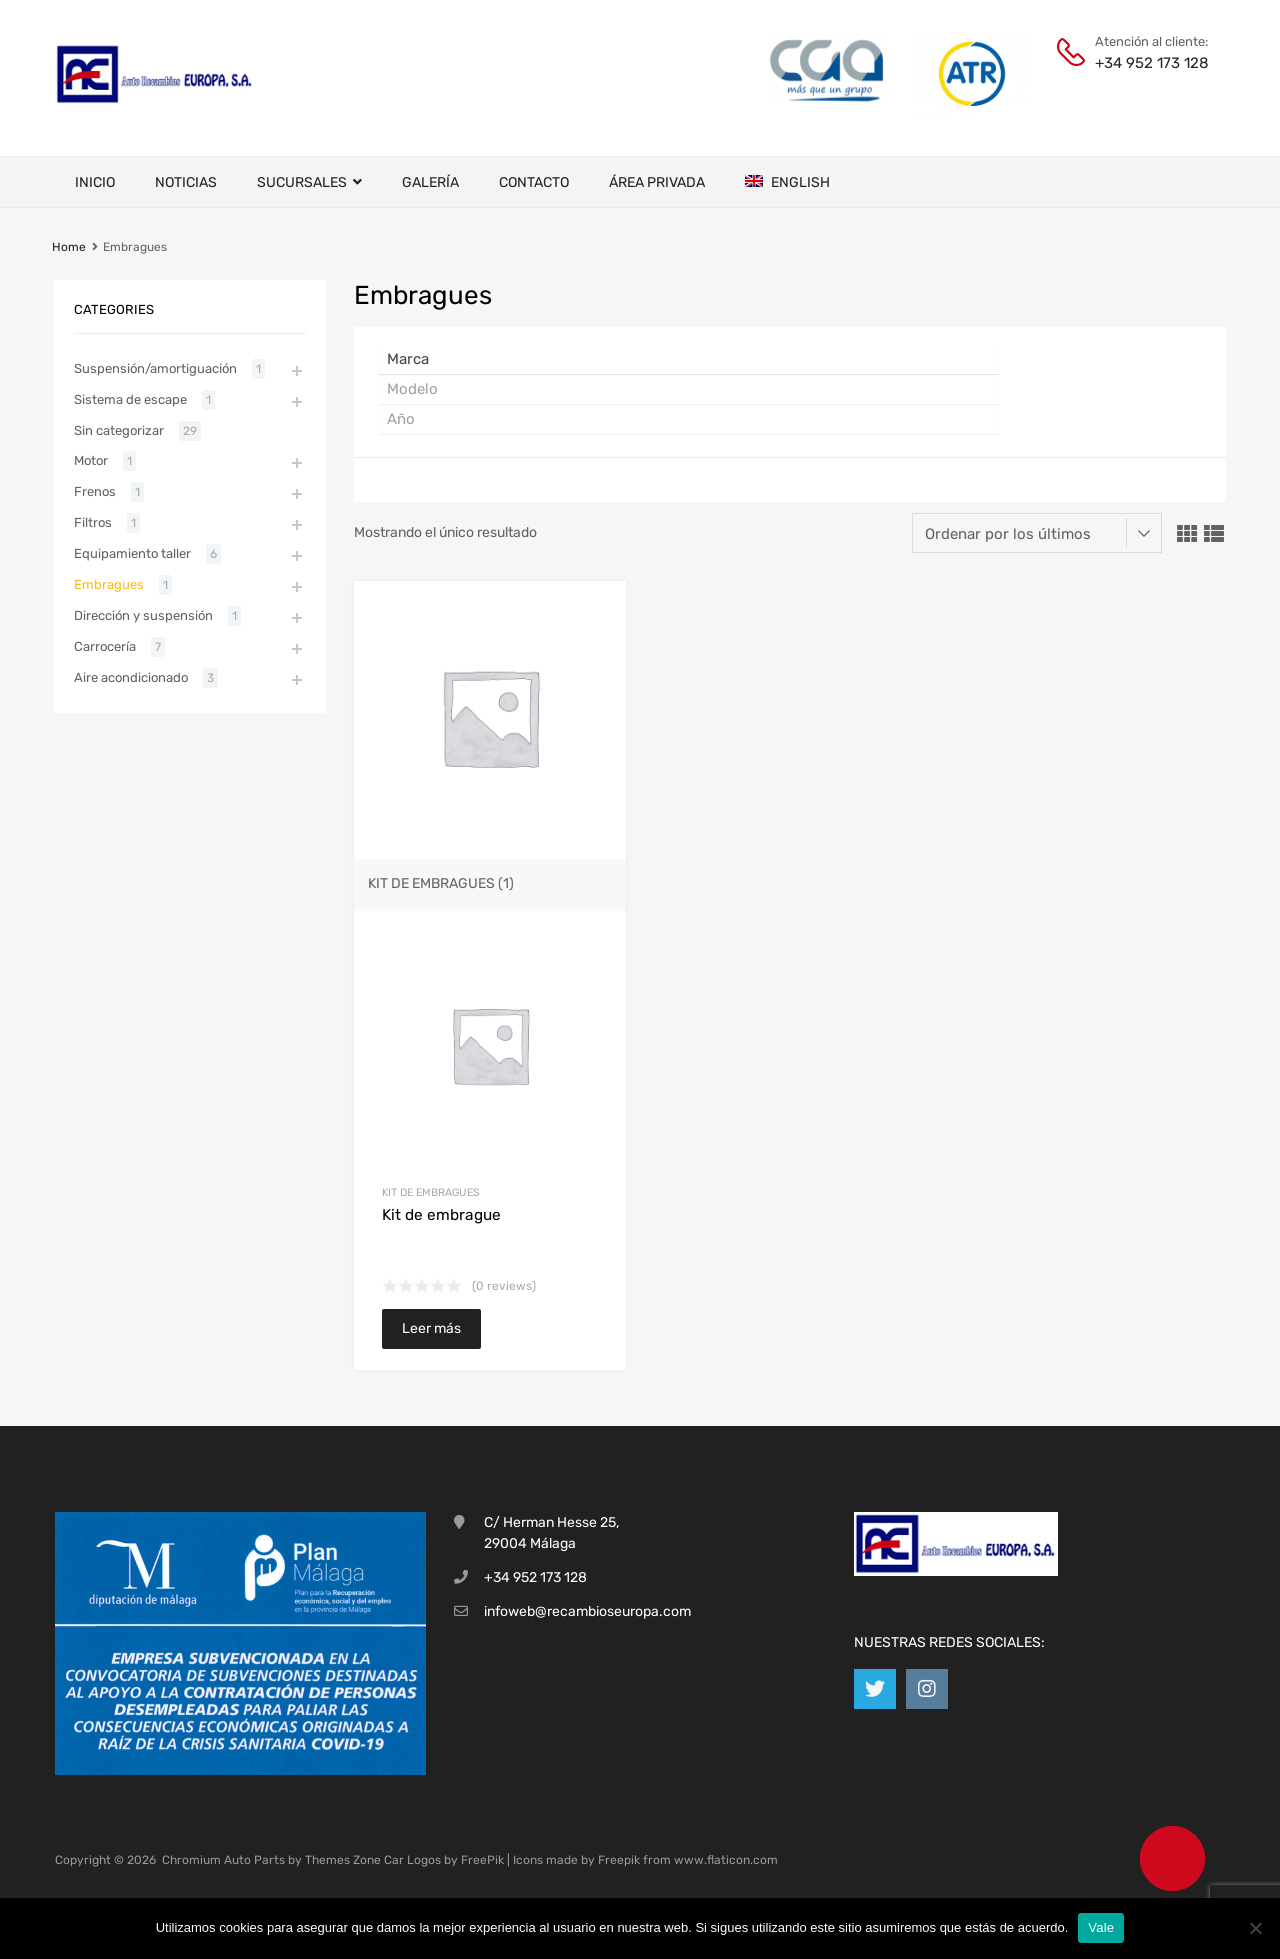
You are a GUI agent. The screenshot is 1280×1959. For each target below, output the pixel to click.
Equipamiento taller (132, 553)
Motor (91, 460)
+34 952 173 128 (1144, 63)
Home (69, 247)
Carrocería (105, 646)
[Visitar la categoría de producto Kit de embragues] (490, 875)
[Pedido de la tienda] (1037, 533)
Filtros (93, 522)
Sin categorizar (119, 430)
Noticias (186, 182)
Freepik (619, 1860)
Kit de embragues (431, 1192)
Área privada (657, 182)
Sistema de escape (130, 399)
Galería (430, 182)
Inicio (95, 182)
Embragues (109, 584)
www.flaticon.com (726, 1860)
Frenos (95, 491)
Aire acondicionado (131, 677)
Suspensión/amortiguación (155, 368)
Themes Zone (343, 1860)
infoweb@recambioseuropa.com (587, 1611)
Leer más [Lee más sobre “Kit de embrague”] (431, 1328)
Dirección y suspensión (143, 615)
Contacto (534, 182)
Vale (1101, 1927)
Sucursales (309, 182)
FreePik (482, 1860)
